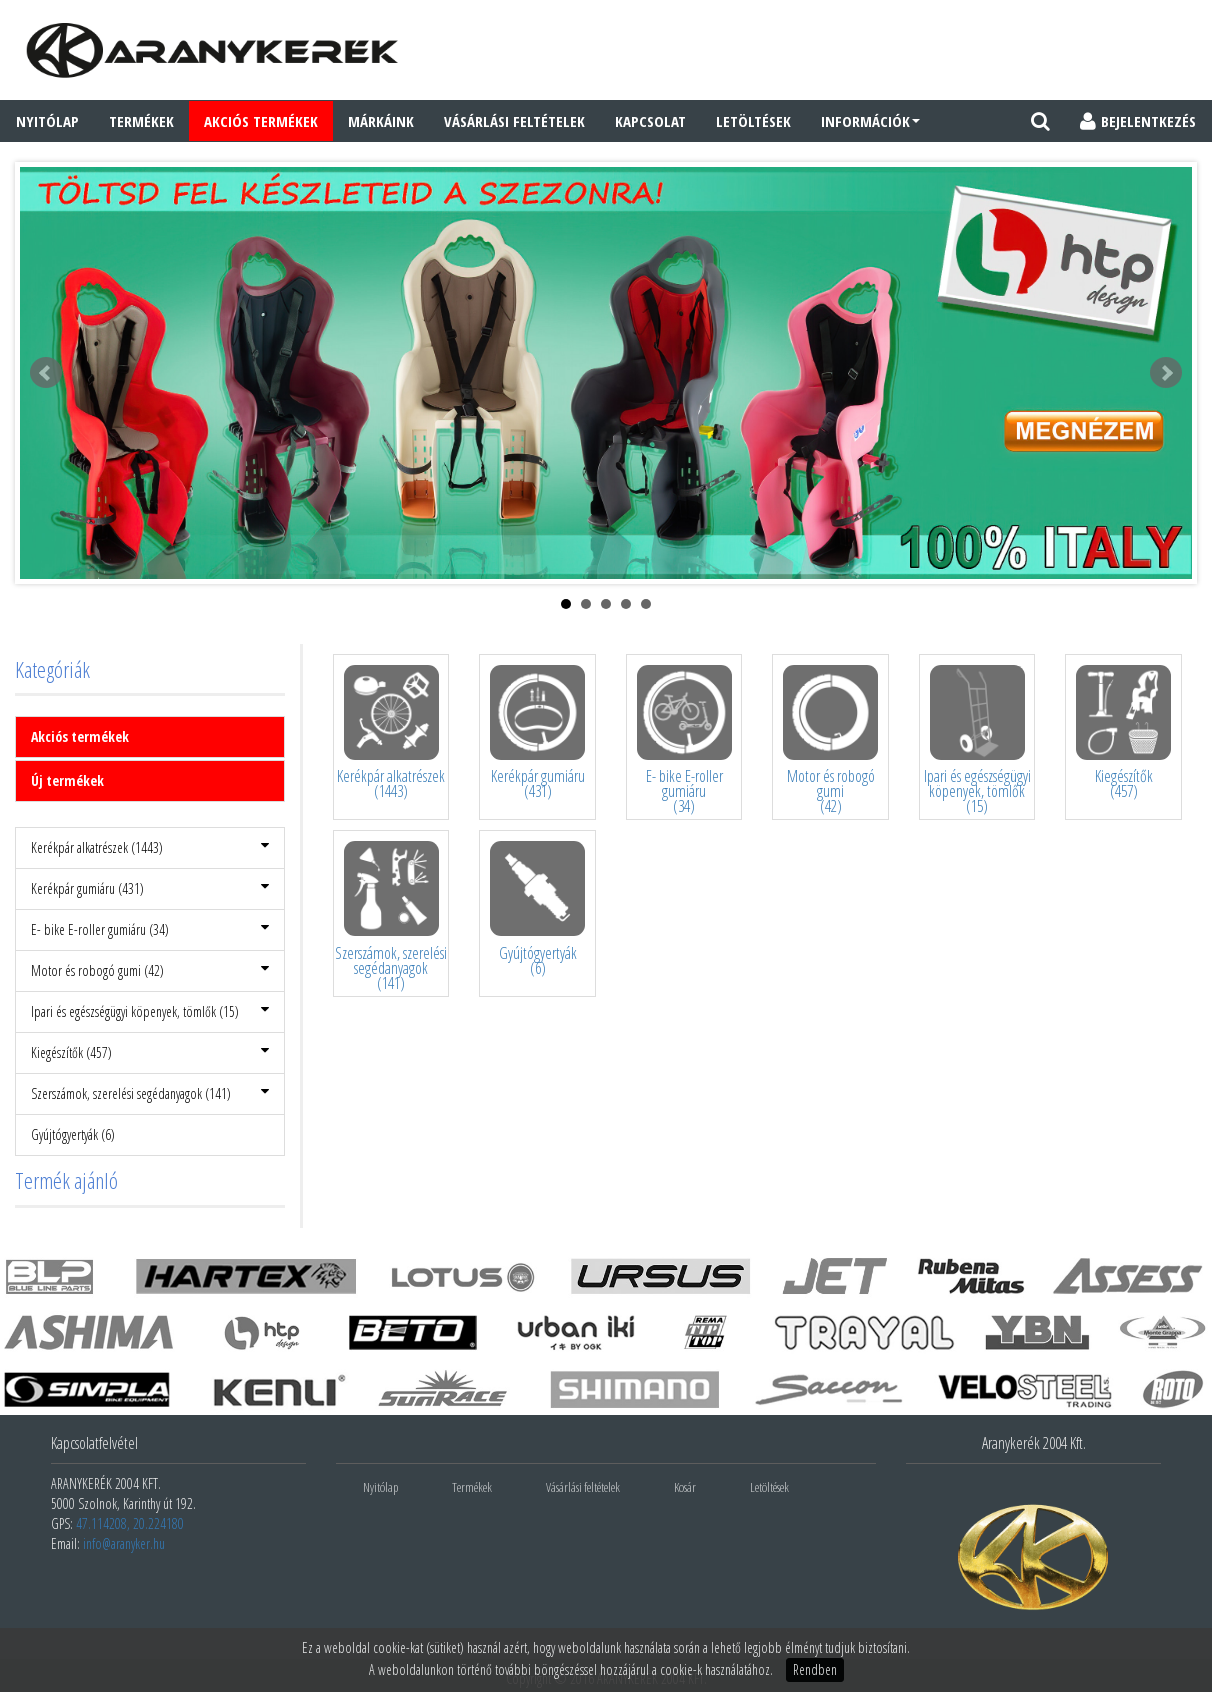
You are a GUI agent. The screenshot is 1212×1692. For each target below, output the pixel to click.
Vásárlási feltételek (514, 121)
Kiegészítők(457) (1124, 785)
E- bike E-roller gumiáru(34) (684, 793)
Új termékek (67, 780)
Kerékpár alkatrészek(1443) (391, 785)
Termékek (141, 121)
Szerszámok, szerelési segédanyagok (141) (150, 1093)
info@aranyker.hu (124, 1543)
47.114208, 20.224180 (130, 1523)
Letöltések (753, 121)
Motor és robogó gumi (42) (150, 970)
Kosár (685, 1487)
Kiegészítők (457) (150, 1052)
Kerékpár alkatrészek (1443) (150, 847)
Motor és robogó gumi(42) (831, 793)
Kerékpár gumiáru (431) (150, 888)
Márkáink (381, 121)
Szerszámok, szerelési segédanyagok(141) (391, 970)
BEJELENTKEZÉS (1138, 121)
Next (1166, 373)
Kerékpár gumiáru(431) (538, 785)
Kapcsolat (650, 121)
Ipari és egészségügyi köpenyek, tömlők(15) (977, 793)
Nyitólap (47, 121)
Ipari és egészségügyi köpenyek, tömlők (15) (150, 1011)
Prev (46, 373)
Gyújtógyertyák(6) (538, 962)
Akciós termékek (80, 736)
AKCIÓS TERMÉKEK (261, 121)
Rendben (815, 1669)
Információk (870, 121)
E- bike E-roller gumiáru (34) (150, 929)
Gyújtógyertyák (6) (73, 1134)
